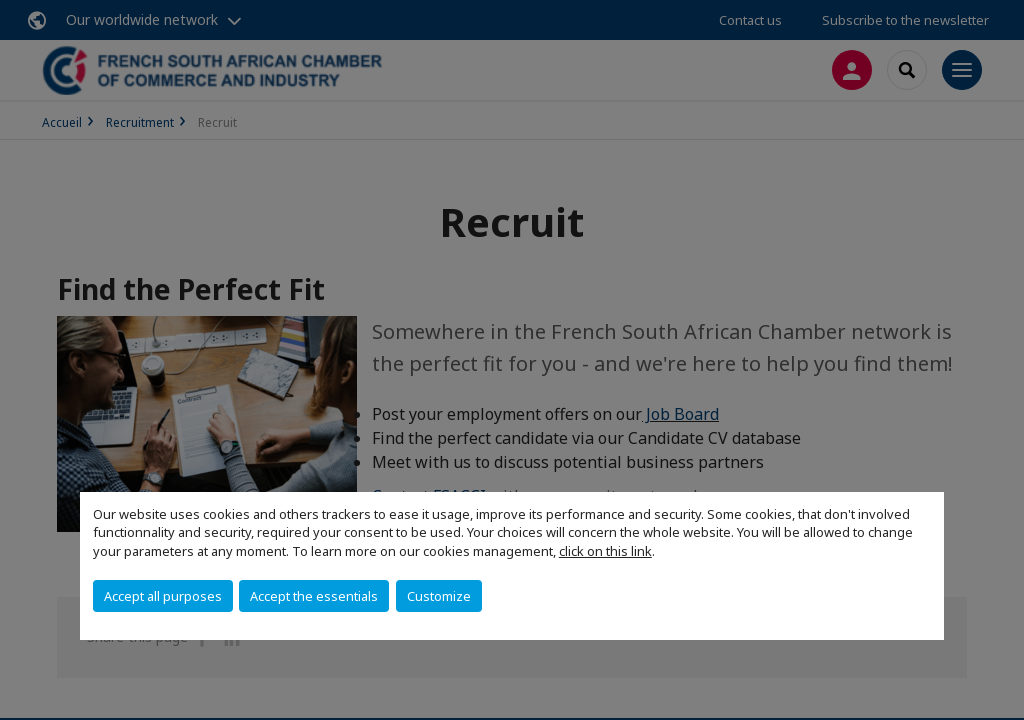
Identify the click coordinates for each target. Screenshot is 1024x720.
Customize (439, 596)
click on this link (605, 551)
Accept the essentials (314, 596)
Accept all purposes (163, 596)
